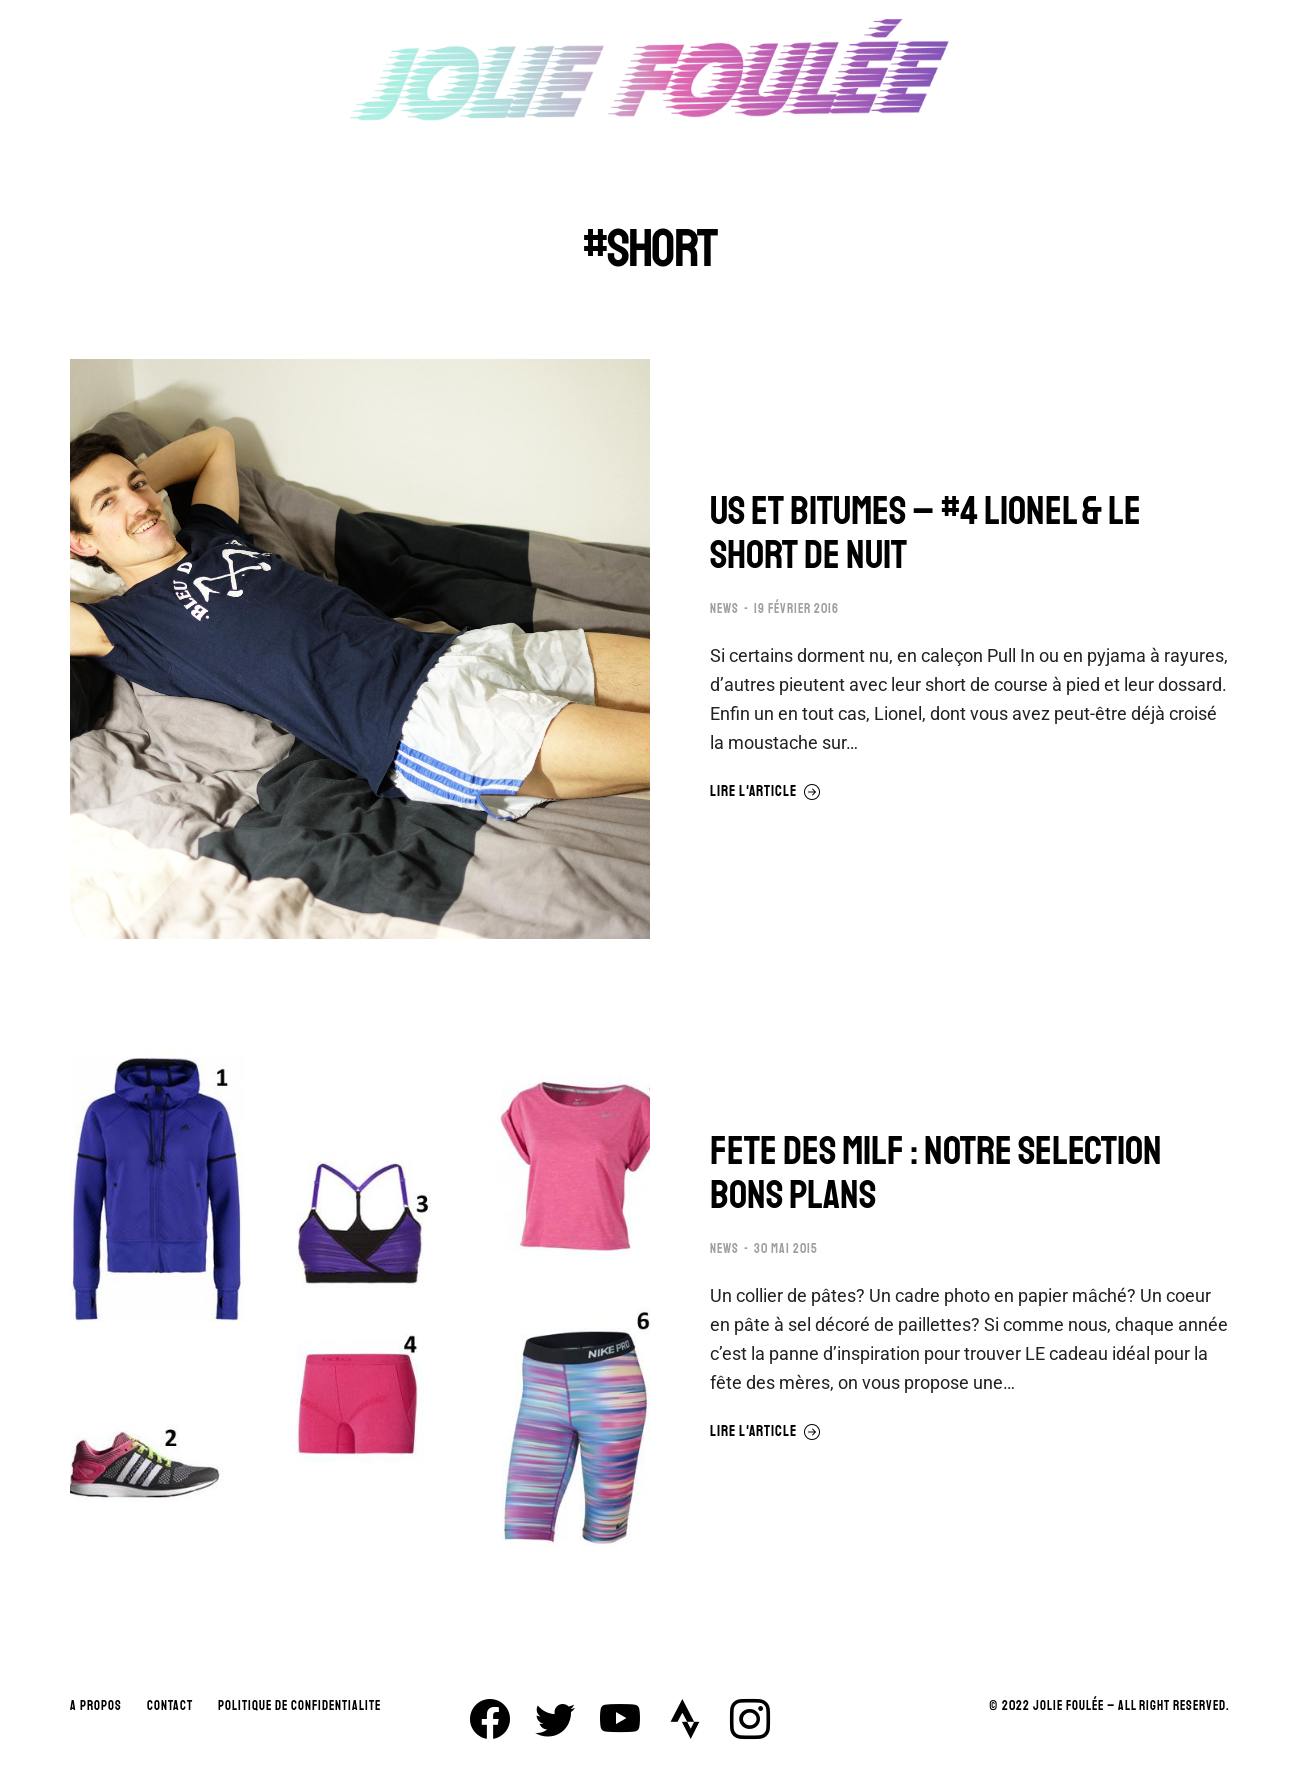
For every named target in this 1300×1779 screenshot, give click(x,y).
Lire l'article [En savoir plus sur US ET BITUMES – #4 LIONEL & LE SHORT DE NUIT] (765, 792)
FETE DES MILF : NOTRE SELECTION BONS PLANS (936, 1173)
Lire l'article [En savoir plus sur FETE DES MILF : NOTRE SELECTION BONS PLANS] (765, 1432)
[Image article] (360, 649)
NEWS (724, 609)
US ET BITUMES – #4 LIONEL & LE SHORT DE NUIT (925, 533)
